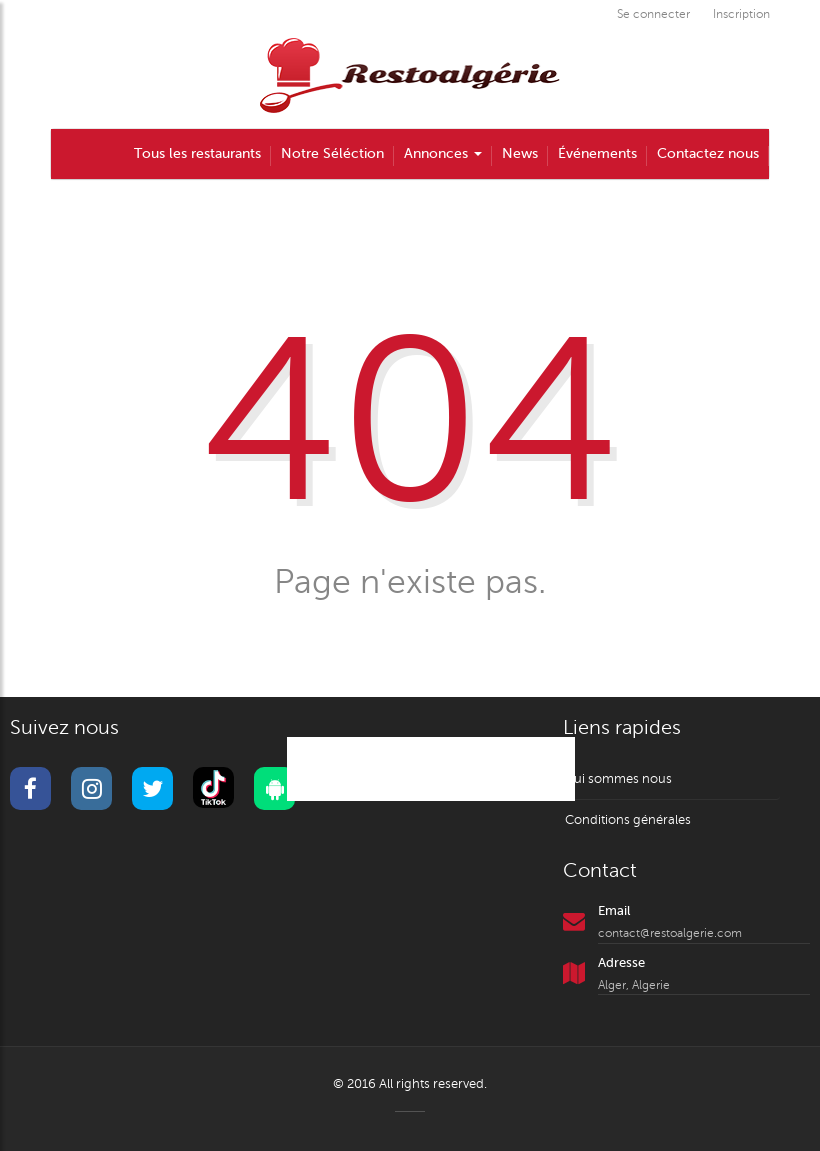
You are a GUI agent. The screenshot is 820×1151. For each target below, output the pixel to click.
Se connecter (653, 14)
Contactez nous (708, 153)
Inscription (741, 14)
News (520, 153)
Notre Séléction (332, 153)
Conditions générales (628, 820)
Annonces (443, 153)
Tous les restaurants (197, 153)
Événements (597, 153)
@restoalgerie (430, 768)
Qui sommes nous (617, 779)
